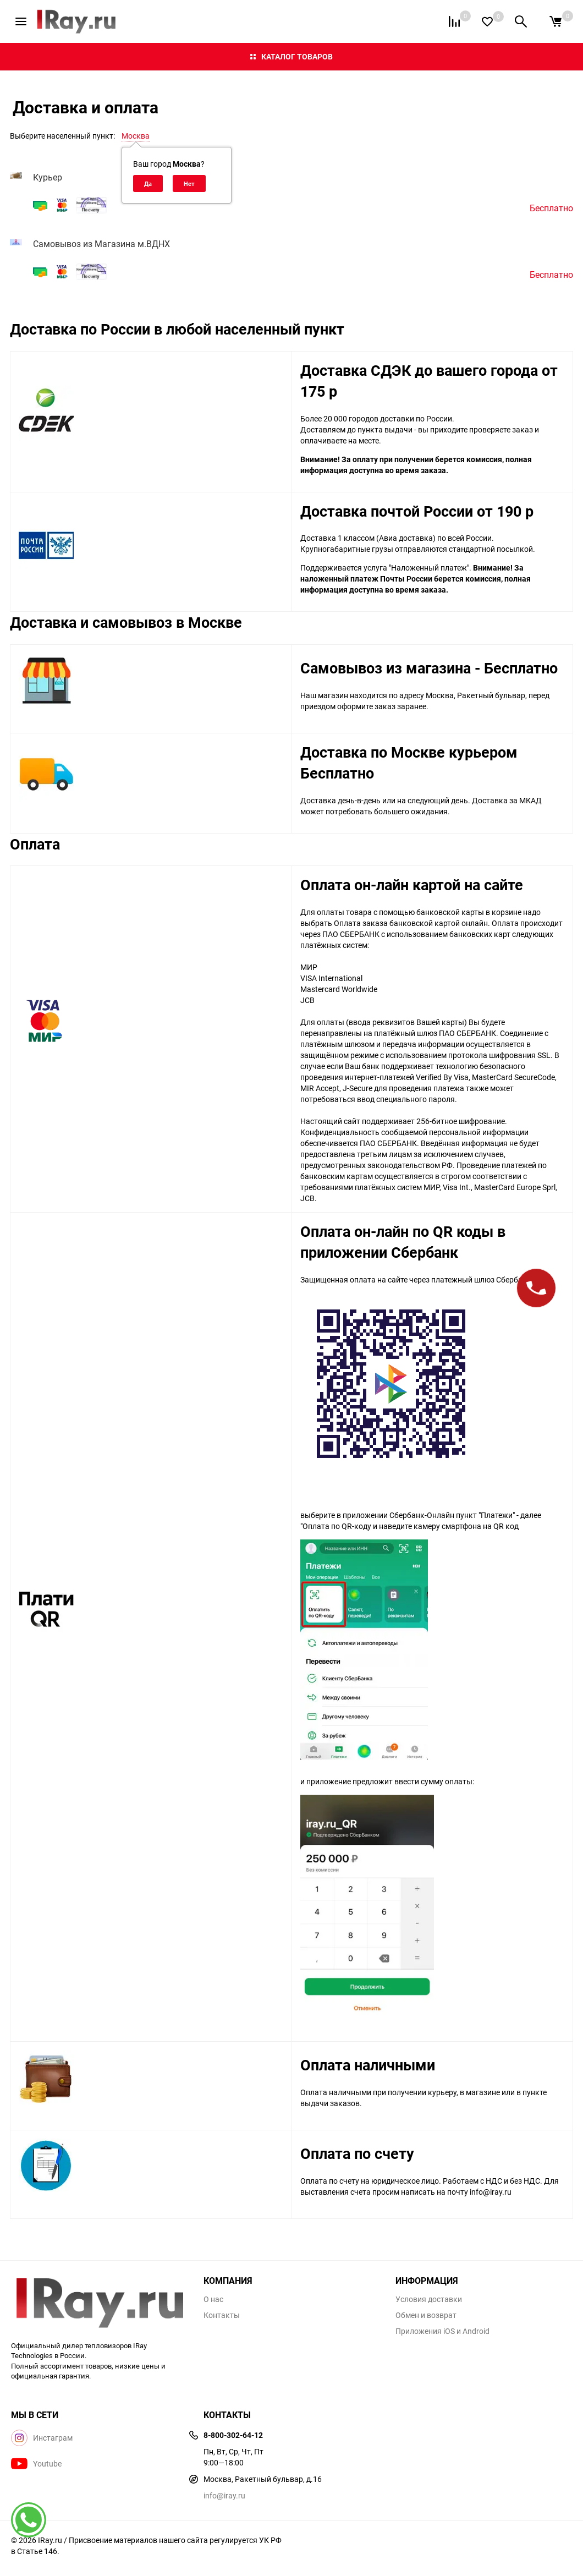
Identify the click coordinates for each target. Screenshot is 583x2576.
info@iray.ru (224, 2495)
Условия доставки (428, 2299)
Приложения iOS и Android (442, 2331)
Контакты (222, 2315)
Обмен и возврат (426, 2315)
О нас (213, 2299)
